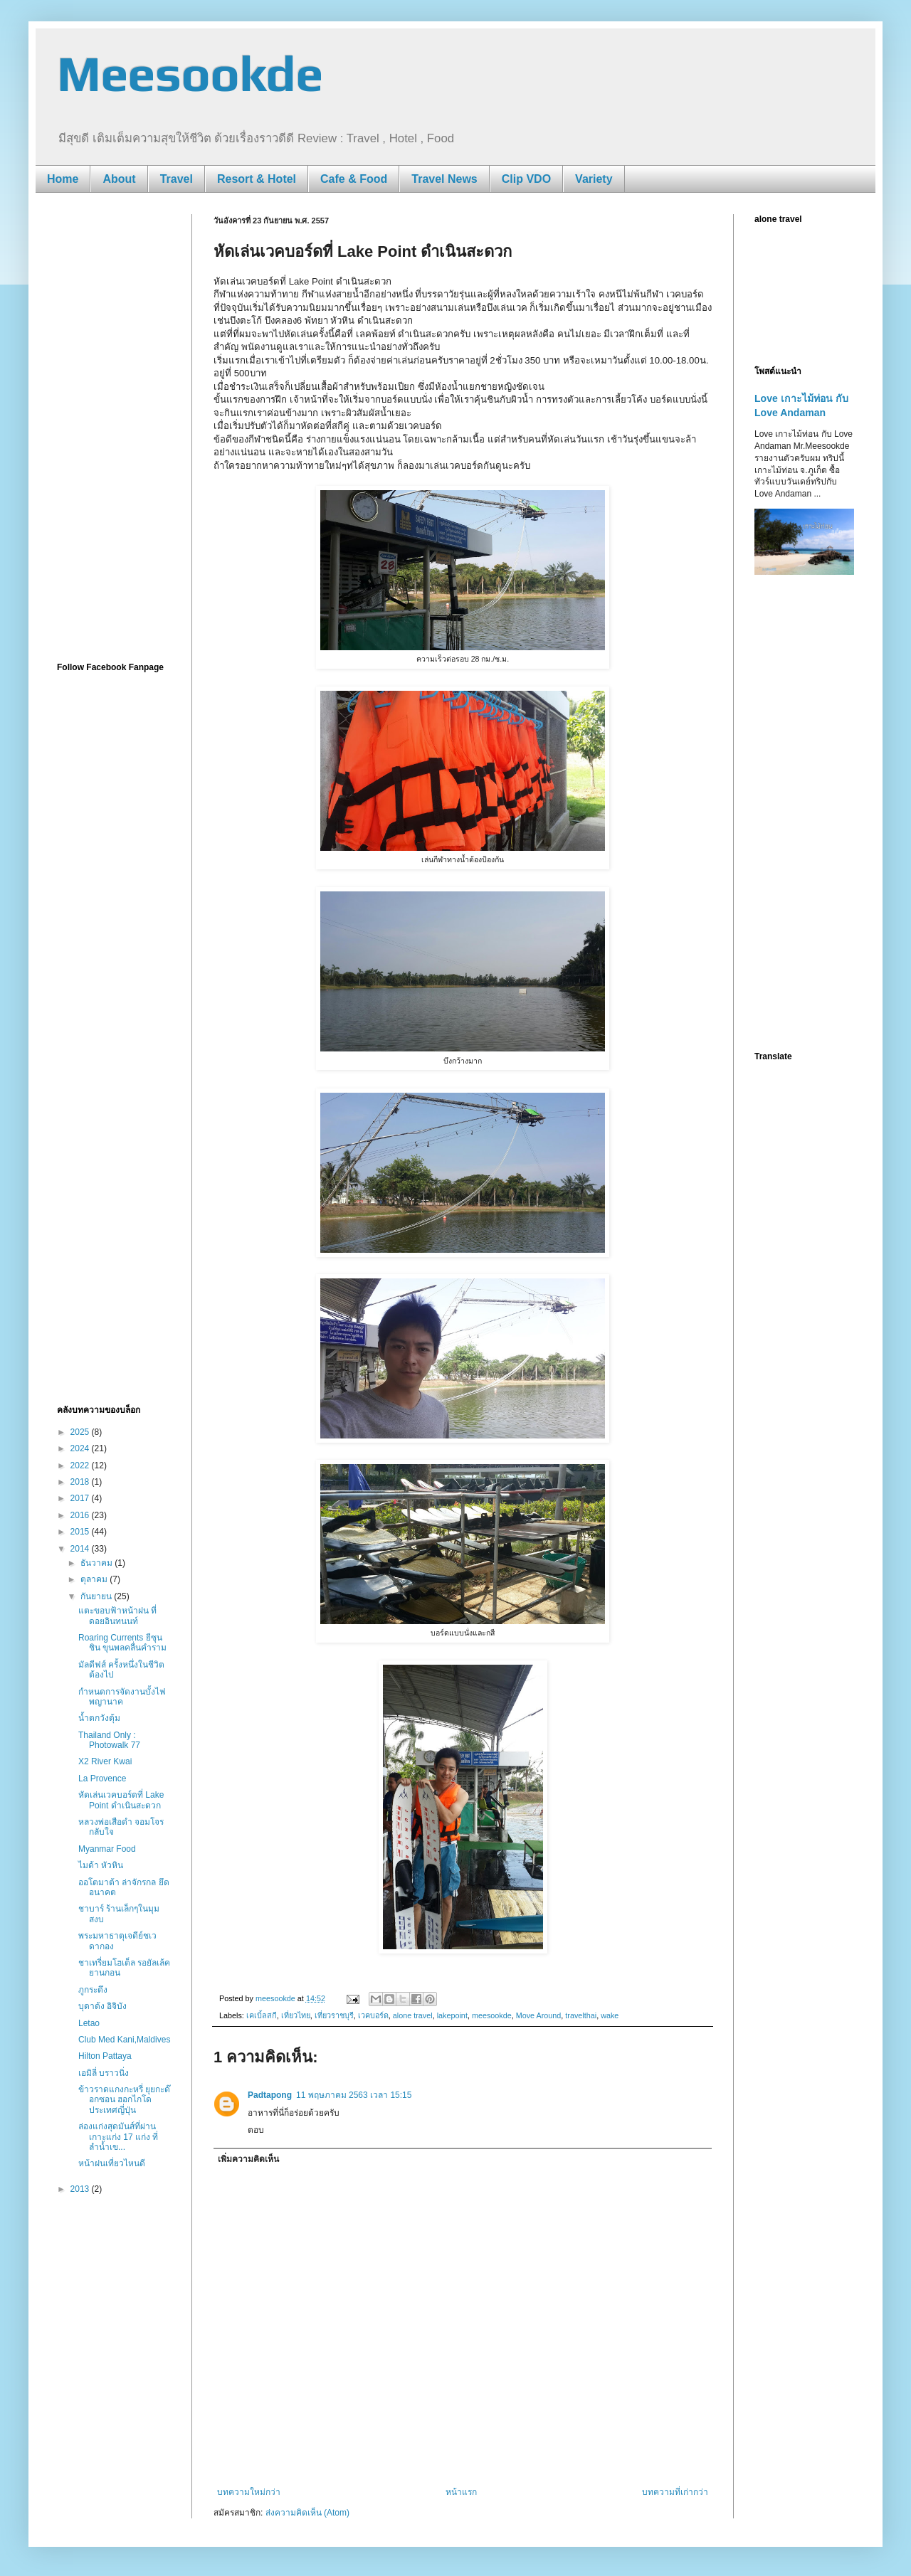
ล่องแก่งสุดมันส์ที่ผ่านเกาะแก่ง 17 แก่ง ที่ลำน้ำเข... (118, 2136)
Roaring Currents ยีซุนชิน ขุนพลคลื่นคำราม (122, 1643)
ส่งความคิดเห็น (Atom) (307, 2513)
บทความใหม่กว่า (248, 2492)
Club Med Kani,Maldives (124, 2040)
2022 (81, 1465)
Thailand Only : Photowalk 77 (109, 1740)
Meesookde (190, 73)
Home (62, 179)
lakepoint (452, 2015)
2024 (81, 1448)
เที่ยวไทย (295, 2015)
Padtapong (270, 2095)
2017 (81, 1498)
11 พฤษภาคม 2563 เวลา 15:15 (353, 2095)
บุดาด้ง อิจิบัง (102, 2006)
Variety (593, 179)
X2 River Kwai (105, 1761)
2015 (81, 1532)
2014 (81, 1549)
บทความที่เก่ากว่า (675, 2492)
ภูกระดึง (92, 1990)
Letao (89, 2023)
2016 (81, 1515)
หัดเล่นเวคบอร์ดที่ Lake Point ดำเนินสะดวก (121, 1800)
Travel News (444, 179)
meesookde (492, 2015)
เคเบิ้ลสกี (261, 2015)
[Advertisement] (114, 427)
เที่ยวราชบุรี (334, 2015)
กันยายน (97, 1596)
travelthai (580, 2015)
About (118, 179)
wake (609, 2015)
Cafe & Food (353, 179)
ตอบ (256, 2130)
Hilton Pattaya (105, 2056)
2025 (81, 1432)
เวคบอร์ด (373, 2015)
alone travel (413, 2015)
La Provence (102, 1778)
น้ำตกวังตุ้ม (99, 1718)
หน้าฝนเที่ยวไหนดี (111, 2163)
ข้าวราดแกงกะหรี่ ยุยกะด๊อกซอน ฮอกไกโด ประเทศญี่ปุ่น (124, 2099)
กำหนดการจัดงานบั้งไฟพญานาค (122, 1697)
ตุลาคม (95, 1579)
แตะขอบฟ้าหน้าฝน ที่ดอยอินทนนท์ (117, 1616)
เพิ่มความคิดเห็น (248, 2159)
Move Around (539, 2015)
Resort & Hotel (256, 179)
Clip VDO (526, 179)
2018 (81, 1482)
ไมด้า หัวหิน (100, 1865)
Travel (176, 179)
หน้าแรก (461, 2492)
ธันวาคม (97, 1563)
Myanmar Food (107, 1849)
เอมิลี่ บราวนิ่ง (103, 2073)
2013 (81, 2189)
